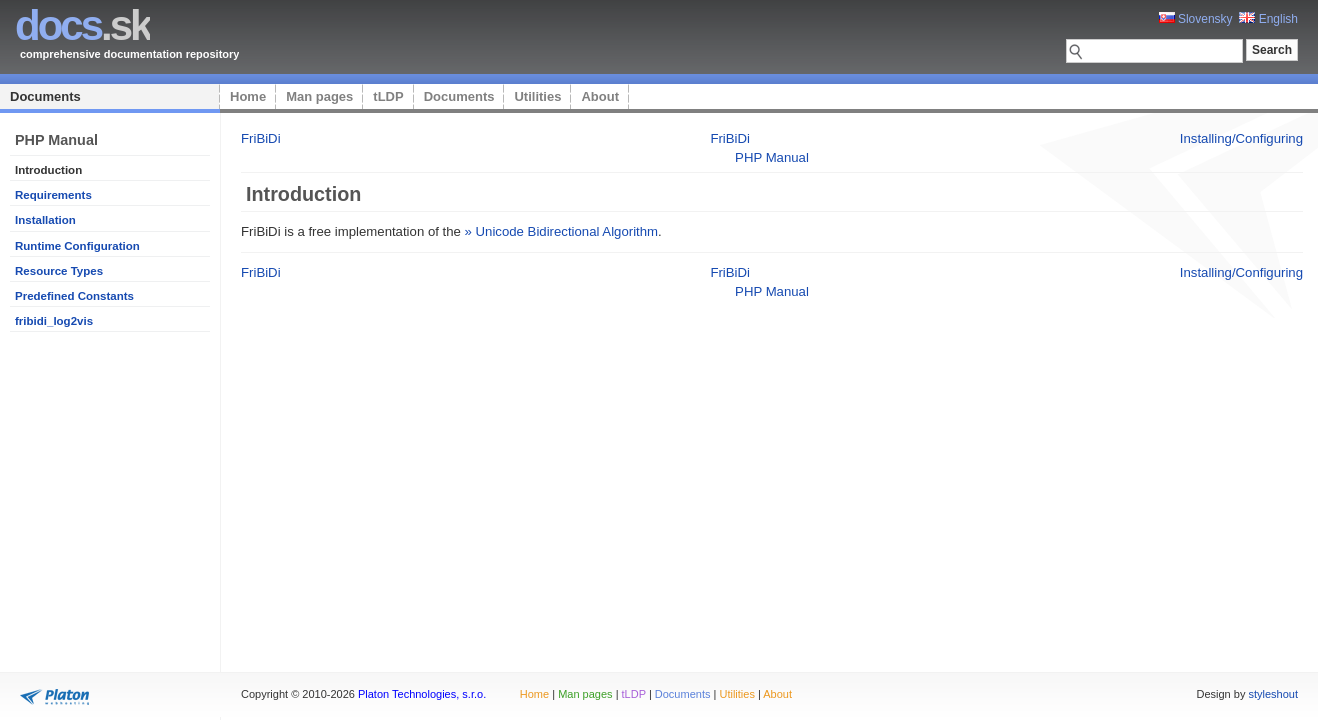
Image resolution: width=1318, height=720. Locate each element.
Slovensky (1196, 19)
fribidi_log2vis (54, 321)
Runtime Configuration (77, 246)
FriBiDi (261, 138)
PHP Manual (772, 157)
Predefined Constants (74, 296)
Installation (45, 220)
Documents (45, 96)
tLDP (388, 96)
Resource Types (59, 271)
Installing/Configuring (1241, 138)
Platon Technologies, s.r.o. (422, 694)
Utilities (537, 96)
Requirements (53, 195)
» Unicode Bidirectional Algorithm (562, 231)
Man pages (319, 96)
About (600, 96)
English (1268, 19)
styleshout (1273, 694)
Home (248, 96)
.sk (82, 25)
